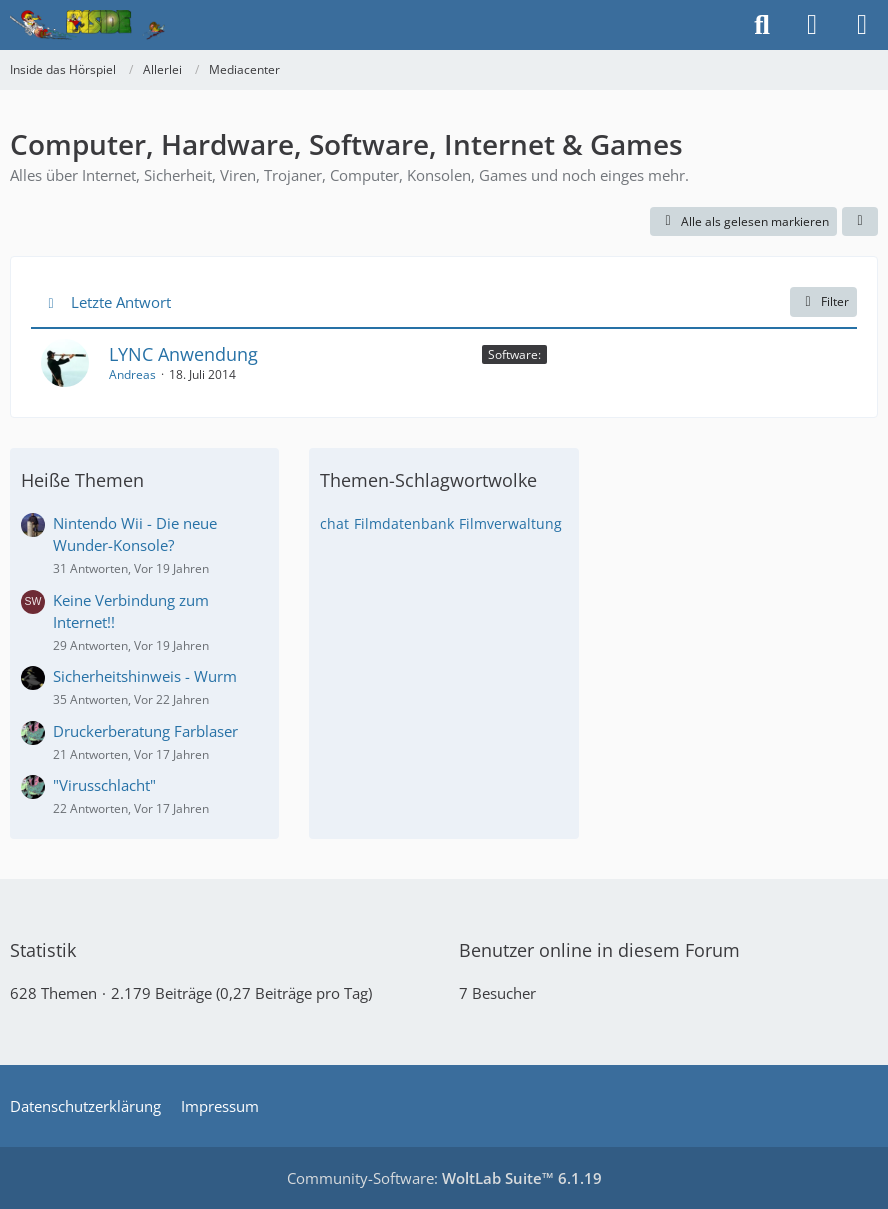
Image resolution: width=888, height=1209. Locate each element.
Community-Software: (444, 1178)
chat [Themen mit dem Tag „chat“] (334, 523)
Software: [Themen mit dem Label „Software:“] (514, 354)
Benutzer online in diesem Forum (599, 950)
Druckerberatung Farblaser (145, 731)
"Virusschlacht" (104, 785)
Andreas (132, 374)
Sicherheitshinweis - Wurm (145, 676)
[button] (860, 222)
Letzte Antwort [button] (121, 302)
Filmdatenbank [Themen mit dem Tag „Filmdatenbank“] (404, 523)
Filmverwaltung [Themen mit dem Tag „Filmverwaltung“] (510, 523)
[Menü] (862, 25)
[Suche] (762, 25)
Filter (823, 301)
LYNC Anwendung (183, 354)
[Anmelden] (812, 25)
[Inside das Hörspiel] (87, 25)
